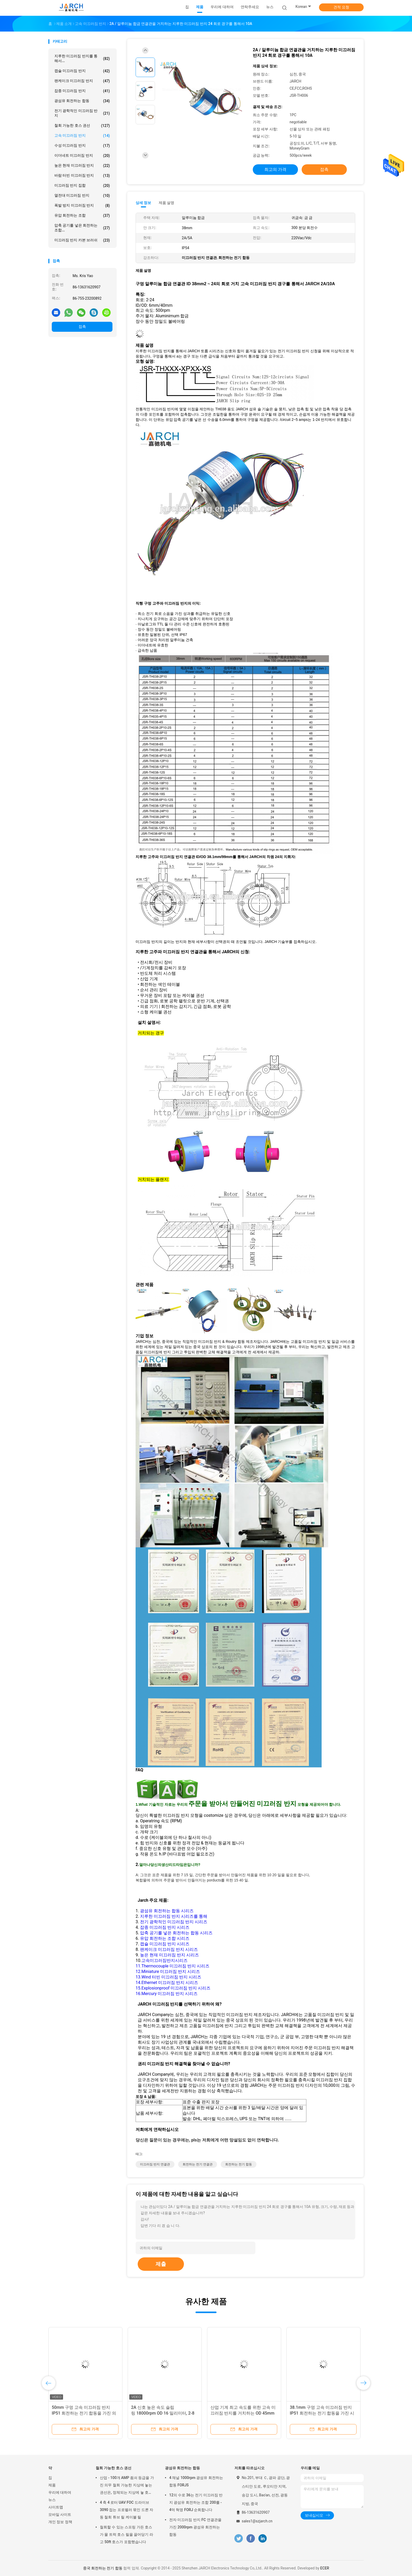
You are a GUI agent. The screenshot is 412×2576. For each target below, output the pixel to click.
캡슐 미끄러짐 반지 (82, 71)
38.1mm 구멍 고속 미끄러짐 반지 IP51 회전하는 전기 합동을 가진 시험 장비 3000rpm (322, 2413)
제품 (52, 2485)
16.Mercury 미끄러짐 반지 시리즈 (167, 1993)
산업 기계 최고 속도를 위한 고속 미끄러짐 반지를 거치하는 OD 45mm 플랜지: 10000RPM (243, 2413)
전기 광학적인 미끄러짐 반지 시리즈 (173, 1921)
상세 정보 (143, 203)
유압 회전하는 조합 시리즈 (164, 1938)
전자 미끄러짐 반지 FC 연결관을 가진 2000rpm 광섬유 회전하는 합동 (195, 2527)
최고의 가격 (275, 169)
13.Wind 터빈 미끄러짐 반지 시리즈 (168, 1977)
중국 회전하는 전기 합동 (102, 2568)
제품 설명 (166, 203)
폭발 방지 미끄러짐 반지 (82, 205)
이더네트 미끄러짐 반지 (82, 155)
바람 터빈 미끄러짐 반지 (82, 175)
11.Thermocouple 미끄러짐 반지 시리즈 (172, 1965)
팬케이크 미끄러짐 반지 (82, 81)
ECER (324, 2568)
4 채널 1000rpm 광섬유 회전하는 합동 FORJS (196, 2481)
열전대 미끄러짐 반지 (82, 195)
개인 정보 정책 (60, 2522)
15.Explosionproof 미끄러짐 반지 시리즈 (173, 1988)
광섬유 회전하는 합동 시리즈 (167, 1910)
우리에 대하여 (59, 2492)
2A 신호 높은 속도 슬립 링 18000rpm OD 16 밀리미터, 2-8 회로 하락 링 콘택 (162, 2413)
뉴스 (52, 2500)
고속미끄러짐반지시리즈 (164, 1960)
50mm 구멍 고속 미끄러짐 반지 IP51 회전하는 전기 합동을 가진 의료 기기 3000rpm (84, 2413)
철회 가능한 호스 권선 (82, 125)
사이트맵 (55, 2507)
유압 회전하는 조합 (82, 215)
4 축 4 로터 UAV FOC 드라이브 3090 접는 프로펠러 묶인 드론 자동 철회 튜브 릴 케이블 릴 (126, 2509)
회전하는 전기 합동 (238, 2164)
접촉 (82, 326)
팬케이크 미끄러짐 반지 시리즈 (169, 1949)
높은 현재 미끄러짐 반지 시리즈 (169, 1954)
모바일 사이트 (59, 2514)
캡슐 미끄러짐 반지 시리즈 (164, 1943)
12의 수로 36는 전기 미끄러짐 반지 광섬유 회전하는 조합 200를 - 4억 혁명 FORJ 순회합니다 (196, 2502)
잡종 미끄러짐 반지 (82, 91)
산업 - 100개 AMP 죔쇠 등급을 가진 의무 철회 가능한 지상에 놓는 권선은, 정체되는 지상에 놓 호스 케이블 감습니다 (127, 2486)
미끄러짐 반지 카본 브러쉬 (82, 240)
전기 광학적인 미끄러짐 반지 (82, 113)
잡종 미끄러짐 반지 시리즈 (164, 1927)
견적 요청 (341, 7)
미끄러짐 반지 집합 (82, 185)
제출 (161, 2264)
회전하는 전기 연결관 (198, 2164)
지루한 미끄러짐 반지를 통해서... (82, 58)
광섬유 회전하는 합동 (82, 101)
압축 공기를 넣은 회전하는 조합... (82, 227)
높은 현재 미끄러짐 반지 (82, 165)
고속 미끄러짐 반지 (82, 135)
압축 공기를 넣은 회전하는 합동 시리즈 (176, 1932)
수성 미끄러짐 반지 (82, 145)
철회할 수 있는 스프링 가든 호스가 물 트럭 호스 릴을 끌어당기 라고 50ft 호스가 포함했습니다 (126, 2534)
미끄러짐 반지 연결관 (155, 2164)
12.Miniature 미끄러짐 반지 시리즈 (168, 1971)
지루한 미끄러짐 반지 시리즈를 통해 (173, 1916)
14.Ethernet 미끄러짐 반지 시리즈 (167, 1982)
